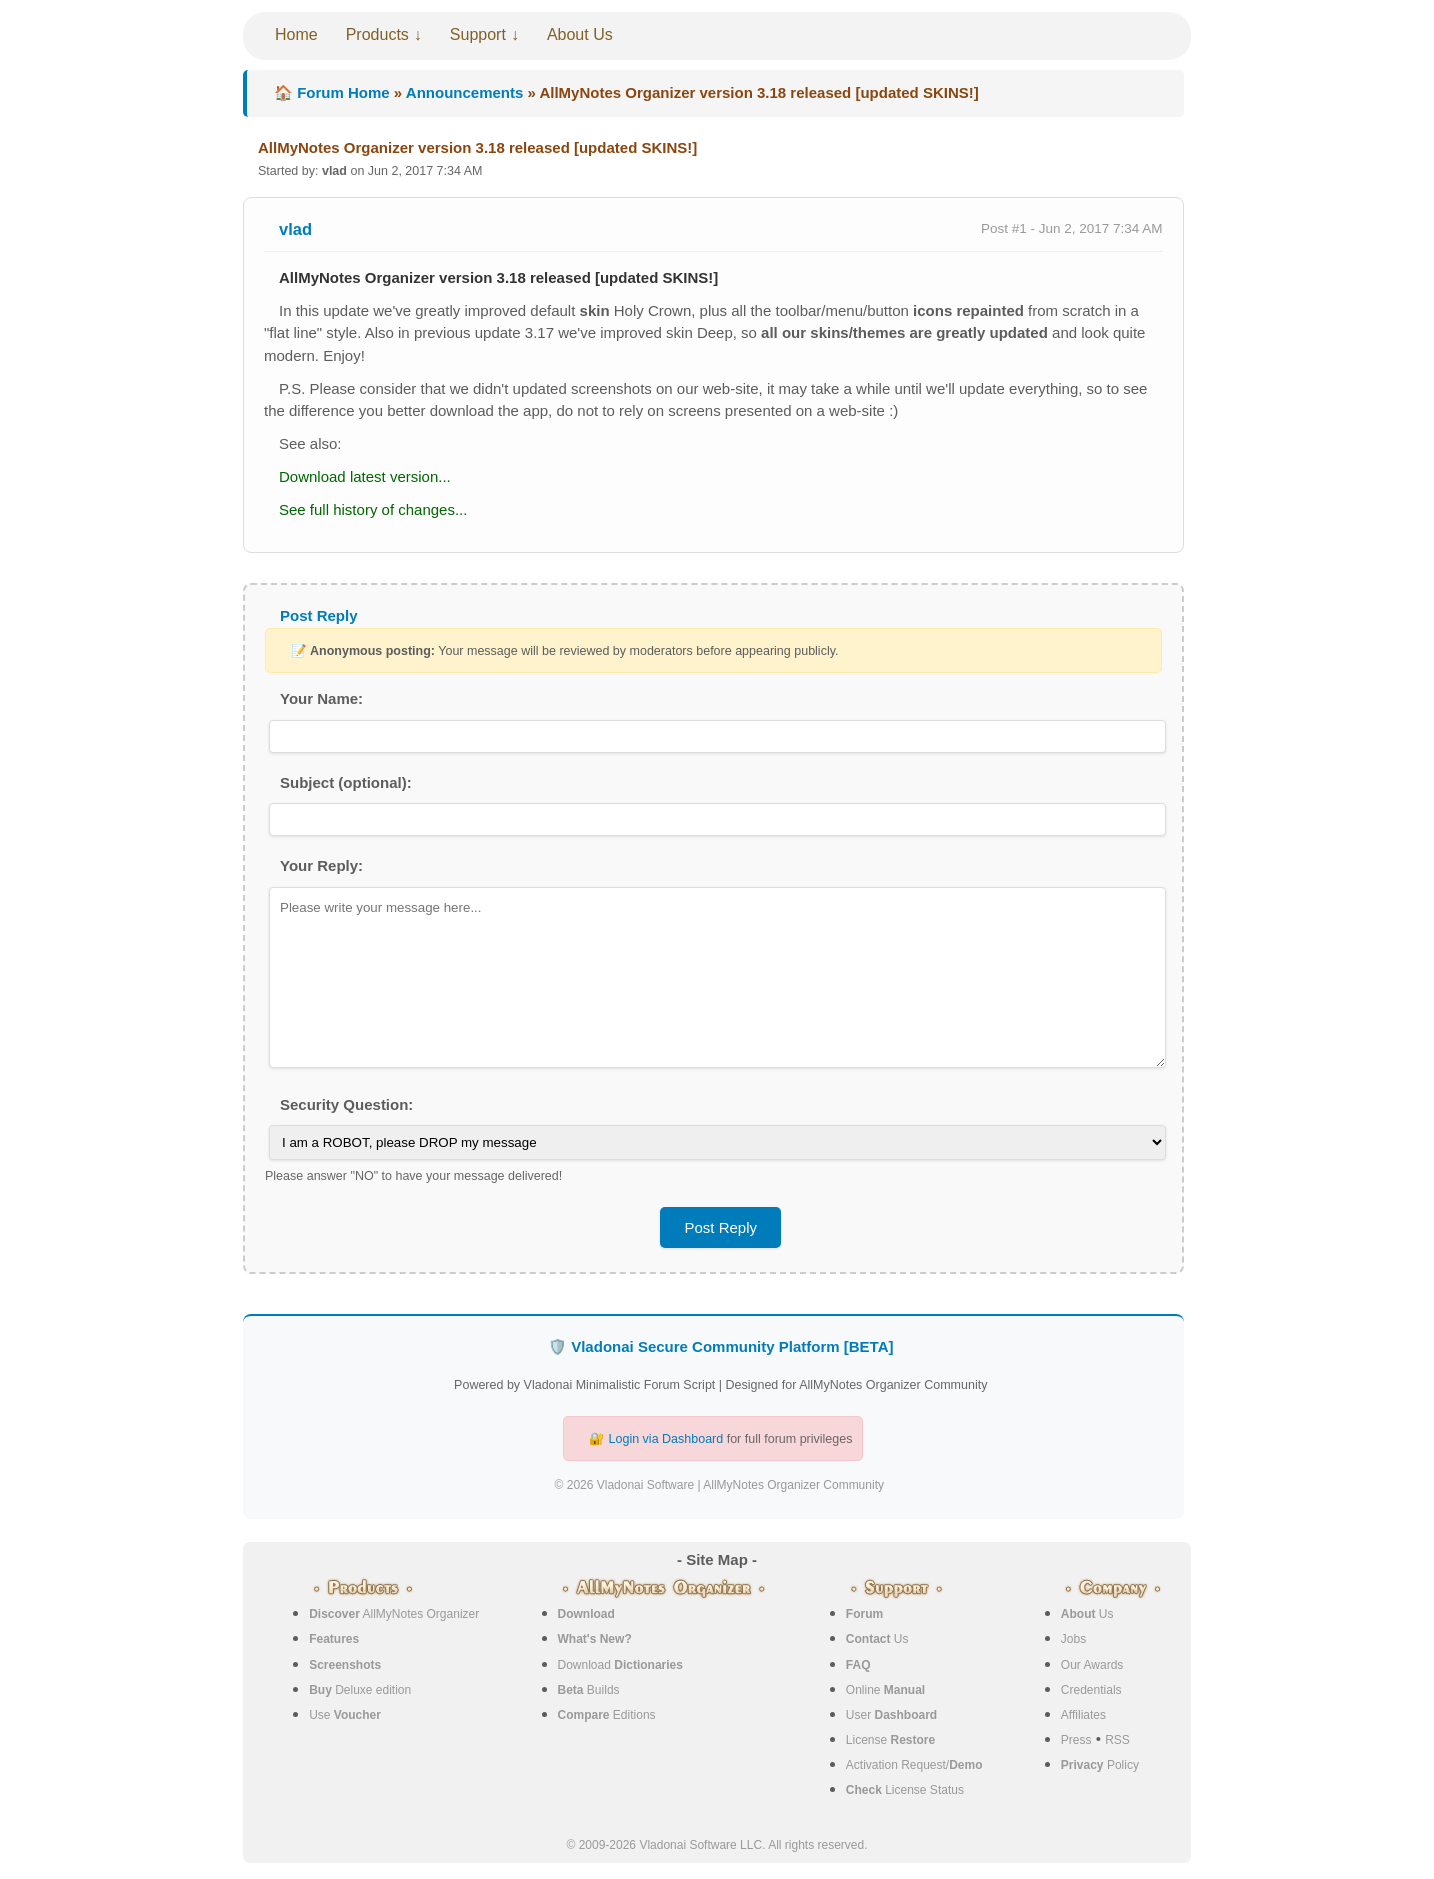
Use (345, 1715)
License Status (905, 1790)
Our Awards (1092, 1665)
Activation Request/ (914, 1765)
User (891, 1715)
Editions (607, 1715)
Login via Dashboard (666, 1439)
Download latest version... (365, 476)
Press (1076, 1740)
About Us (580, 34)
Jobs (1073, 1639)
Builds (589, 1690)
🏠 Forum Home (332, 92)
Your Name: (321, 698)
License (890, 1740)
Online (885, 1690)
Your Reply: (321, 865)
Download (620, 1665)
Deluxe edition (360, 1690)
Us (877, 1639)
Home (296, 34)
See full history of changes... (373, 509)
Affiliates (1083, 1715)
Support (478, 34)
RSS (1117, 1740)
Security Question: (346, 1104)
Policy (1100, 1765)
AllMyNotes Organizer (394, 1614)
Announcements (465, 92)
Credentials (1091, 1690)
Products (377, 34)
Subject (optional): (346, 782)
